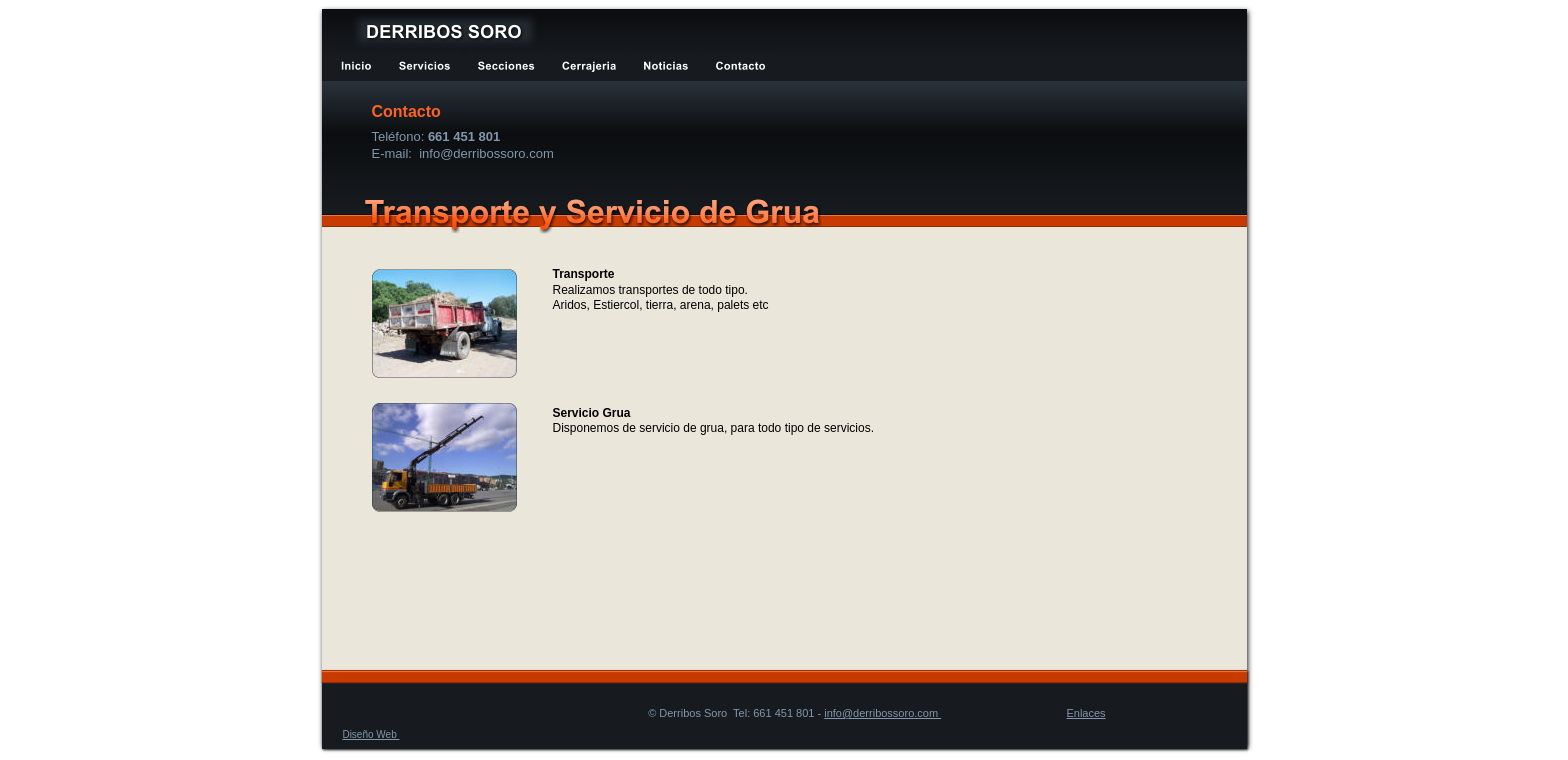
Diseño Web (370, 734)
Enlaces (1085, 713)
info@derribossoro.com (882, 713)
